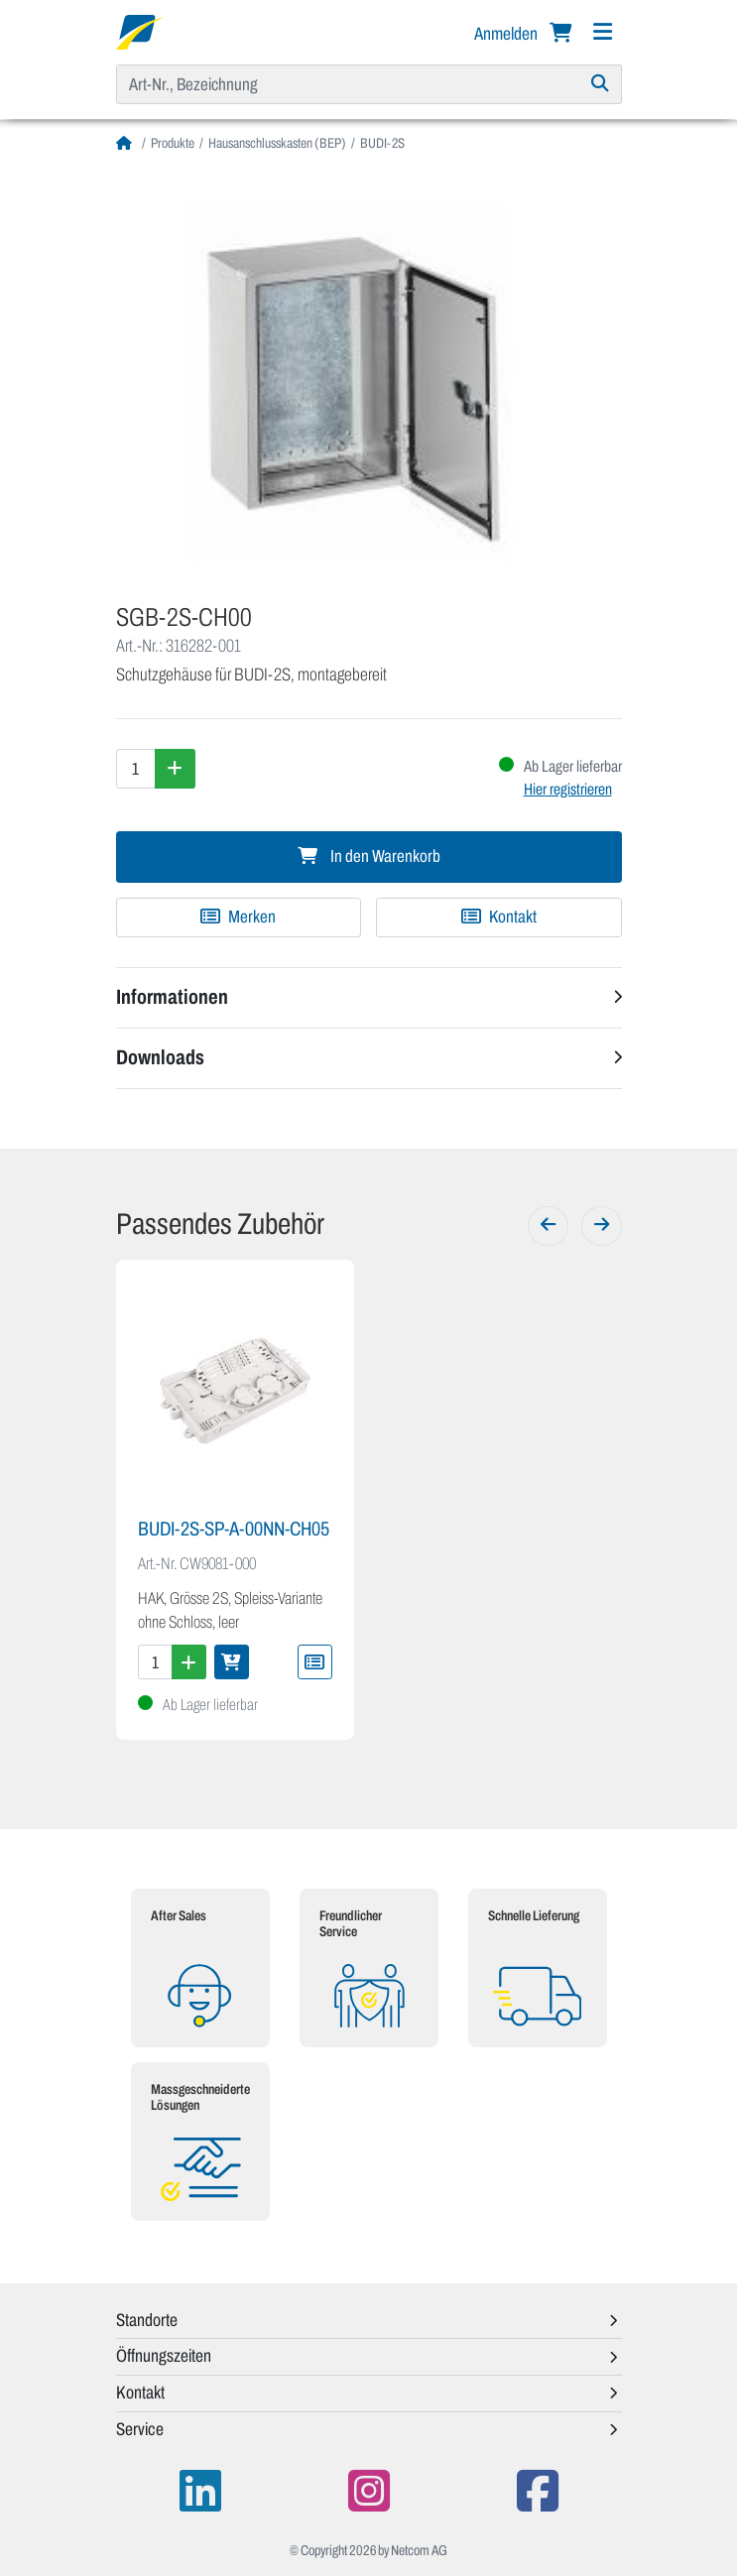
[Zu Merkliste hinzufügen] (239, 917)
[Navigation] (603, 32)
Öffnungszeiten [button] (163, 2356)
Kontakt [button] (140, 2392)
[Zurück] (548, 1226)
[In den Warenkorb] (231, 1662)
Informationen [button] (172, 997)
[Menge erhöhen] (175, 769)
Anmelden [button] (507, 34)
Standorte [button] (147, 2320)
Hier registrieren (568, 789)
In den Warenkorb (369, 856)
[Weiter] (601, 1226)
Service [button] (140, 2429)
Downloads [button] (160, 1057)
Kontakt (499, 917)
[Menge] (136, 769)
